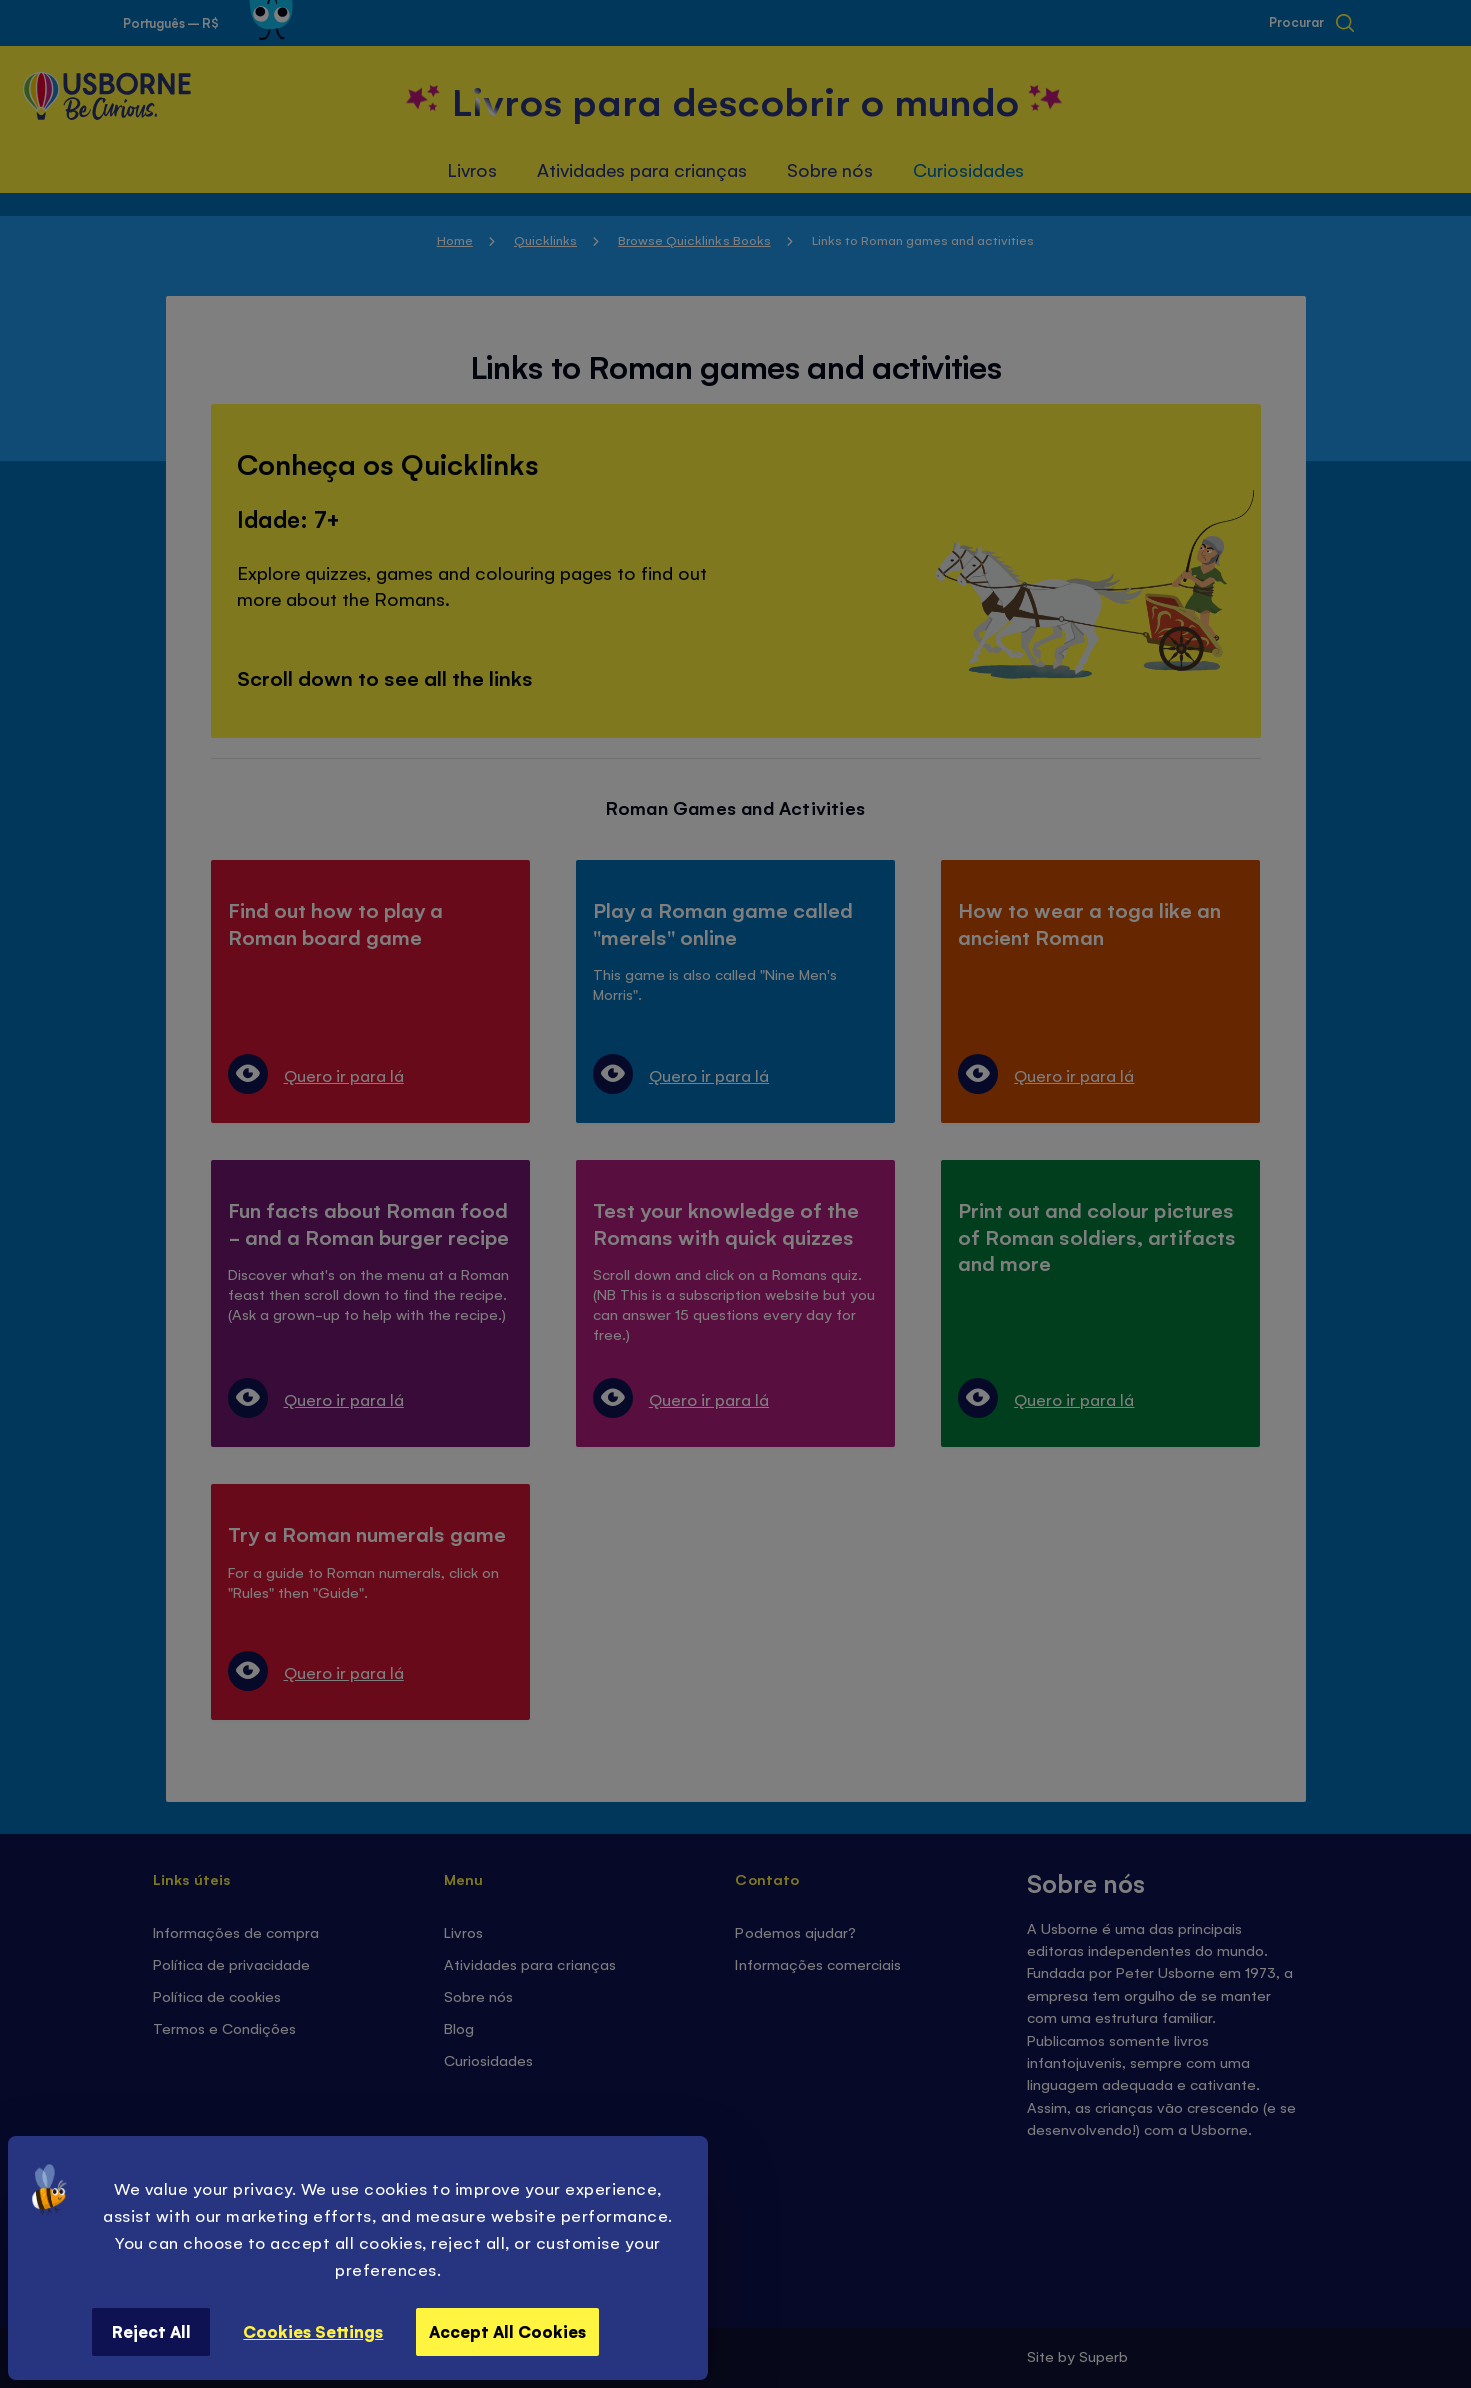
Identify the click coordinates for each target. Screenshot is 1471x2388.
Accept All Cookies (507, 2331)
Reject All (151, 2331)
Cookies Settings (313, 2331)
